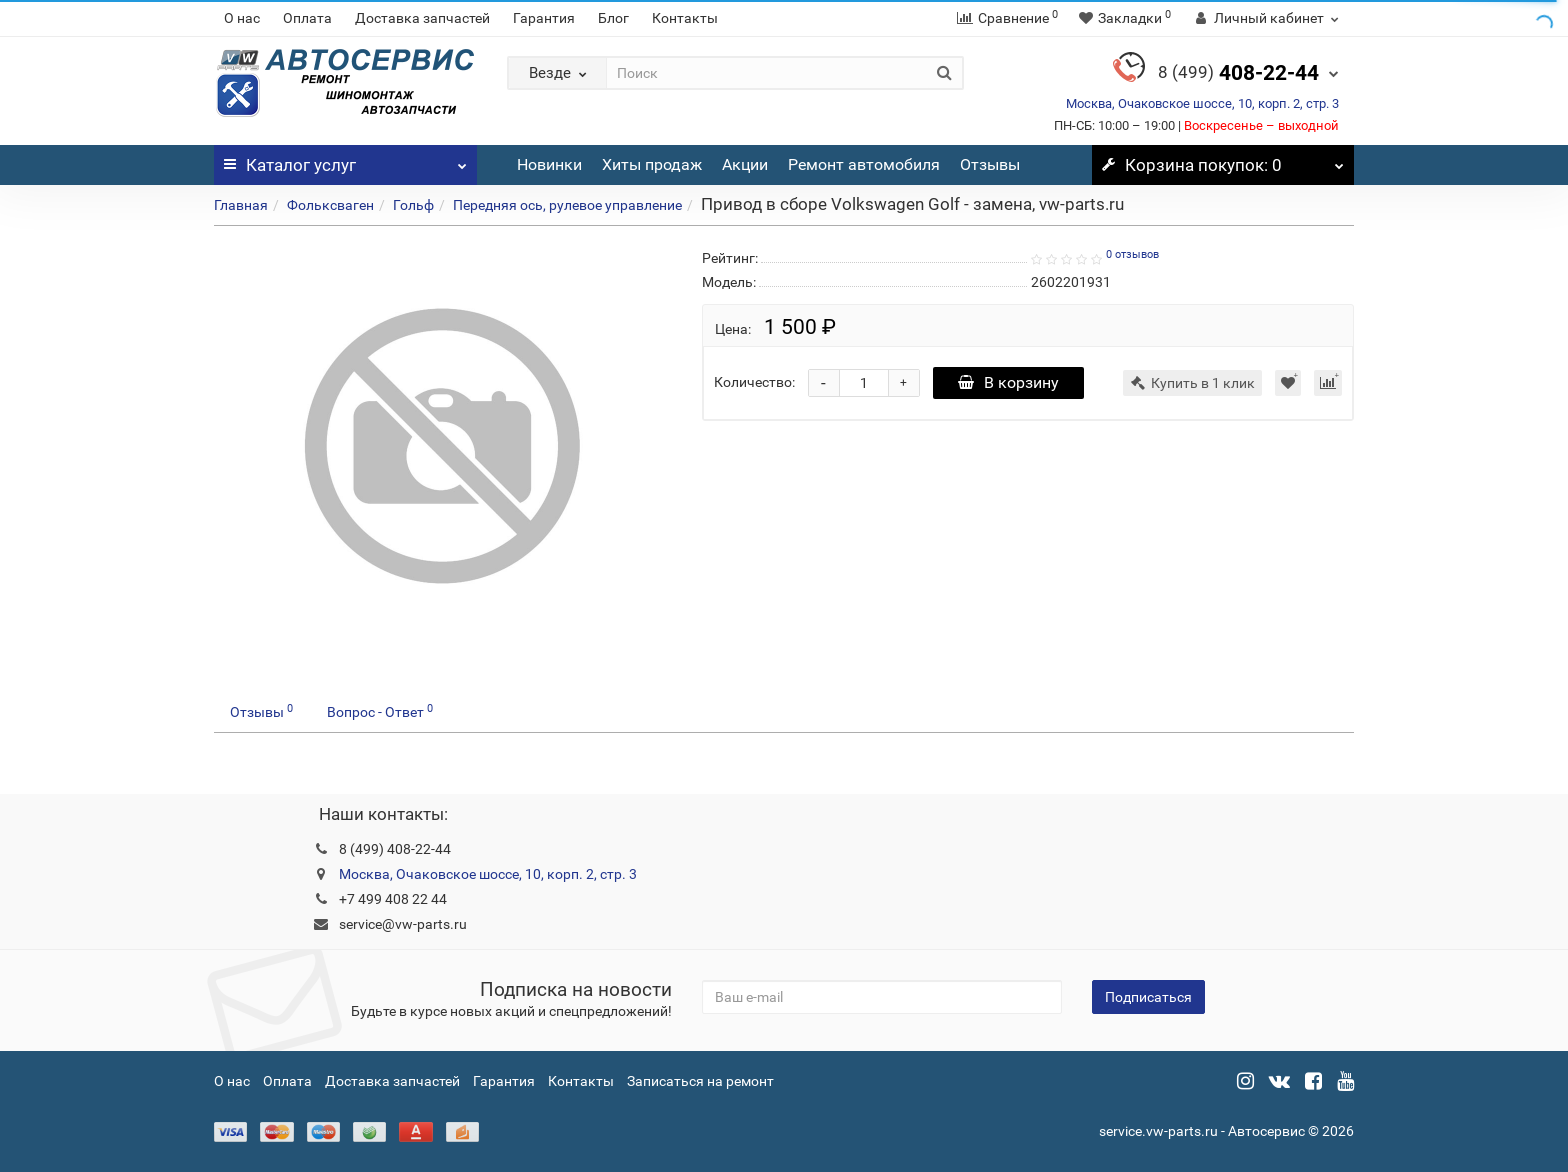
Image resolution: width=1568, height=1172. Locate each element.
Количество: (754, 382)
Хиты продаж (652, 164)
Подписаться (1148, 997)
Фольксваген (330, 205)
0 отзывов (1132, 254)
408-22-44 (1238, 73)
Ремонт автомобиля (864, 164)
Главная (241, 205)
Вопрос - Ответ (380, 711)
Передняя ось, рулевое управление (567, 205)
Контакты (685, 18)
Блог (613, 18)
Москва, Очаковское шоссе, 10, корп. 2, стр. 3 (1202, 103)
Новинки (549, 164)
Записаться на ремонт (700, 1081)
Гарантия (544, 18)
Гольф (413, 205)
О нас (242, 18)
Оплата (307, 18)
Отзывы (990, 164)
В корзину (1008, 382)
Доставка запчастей (422, 18)
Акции (745, 164)
